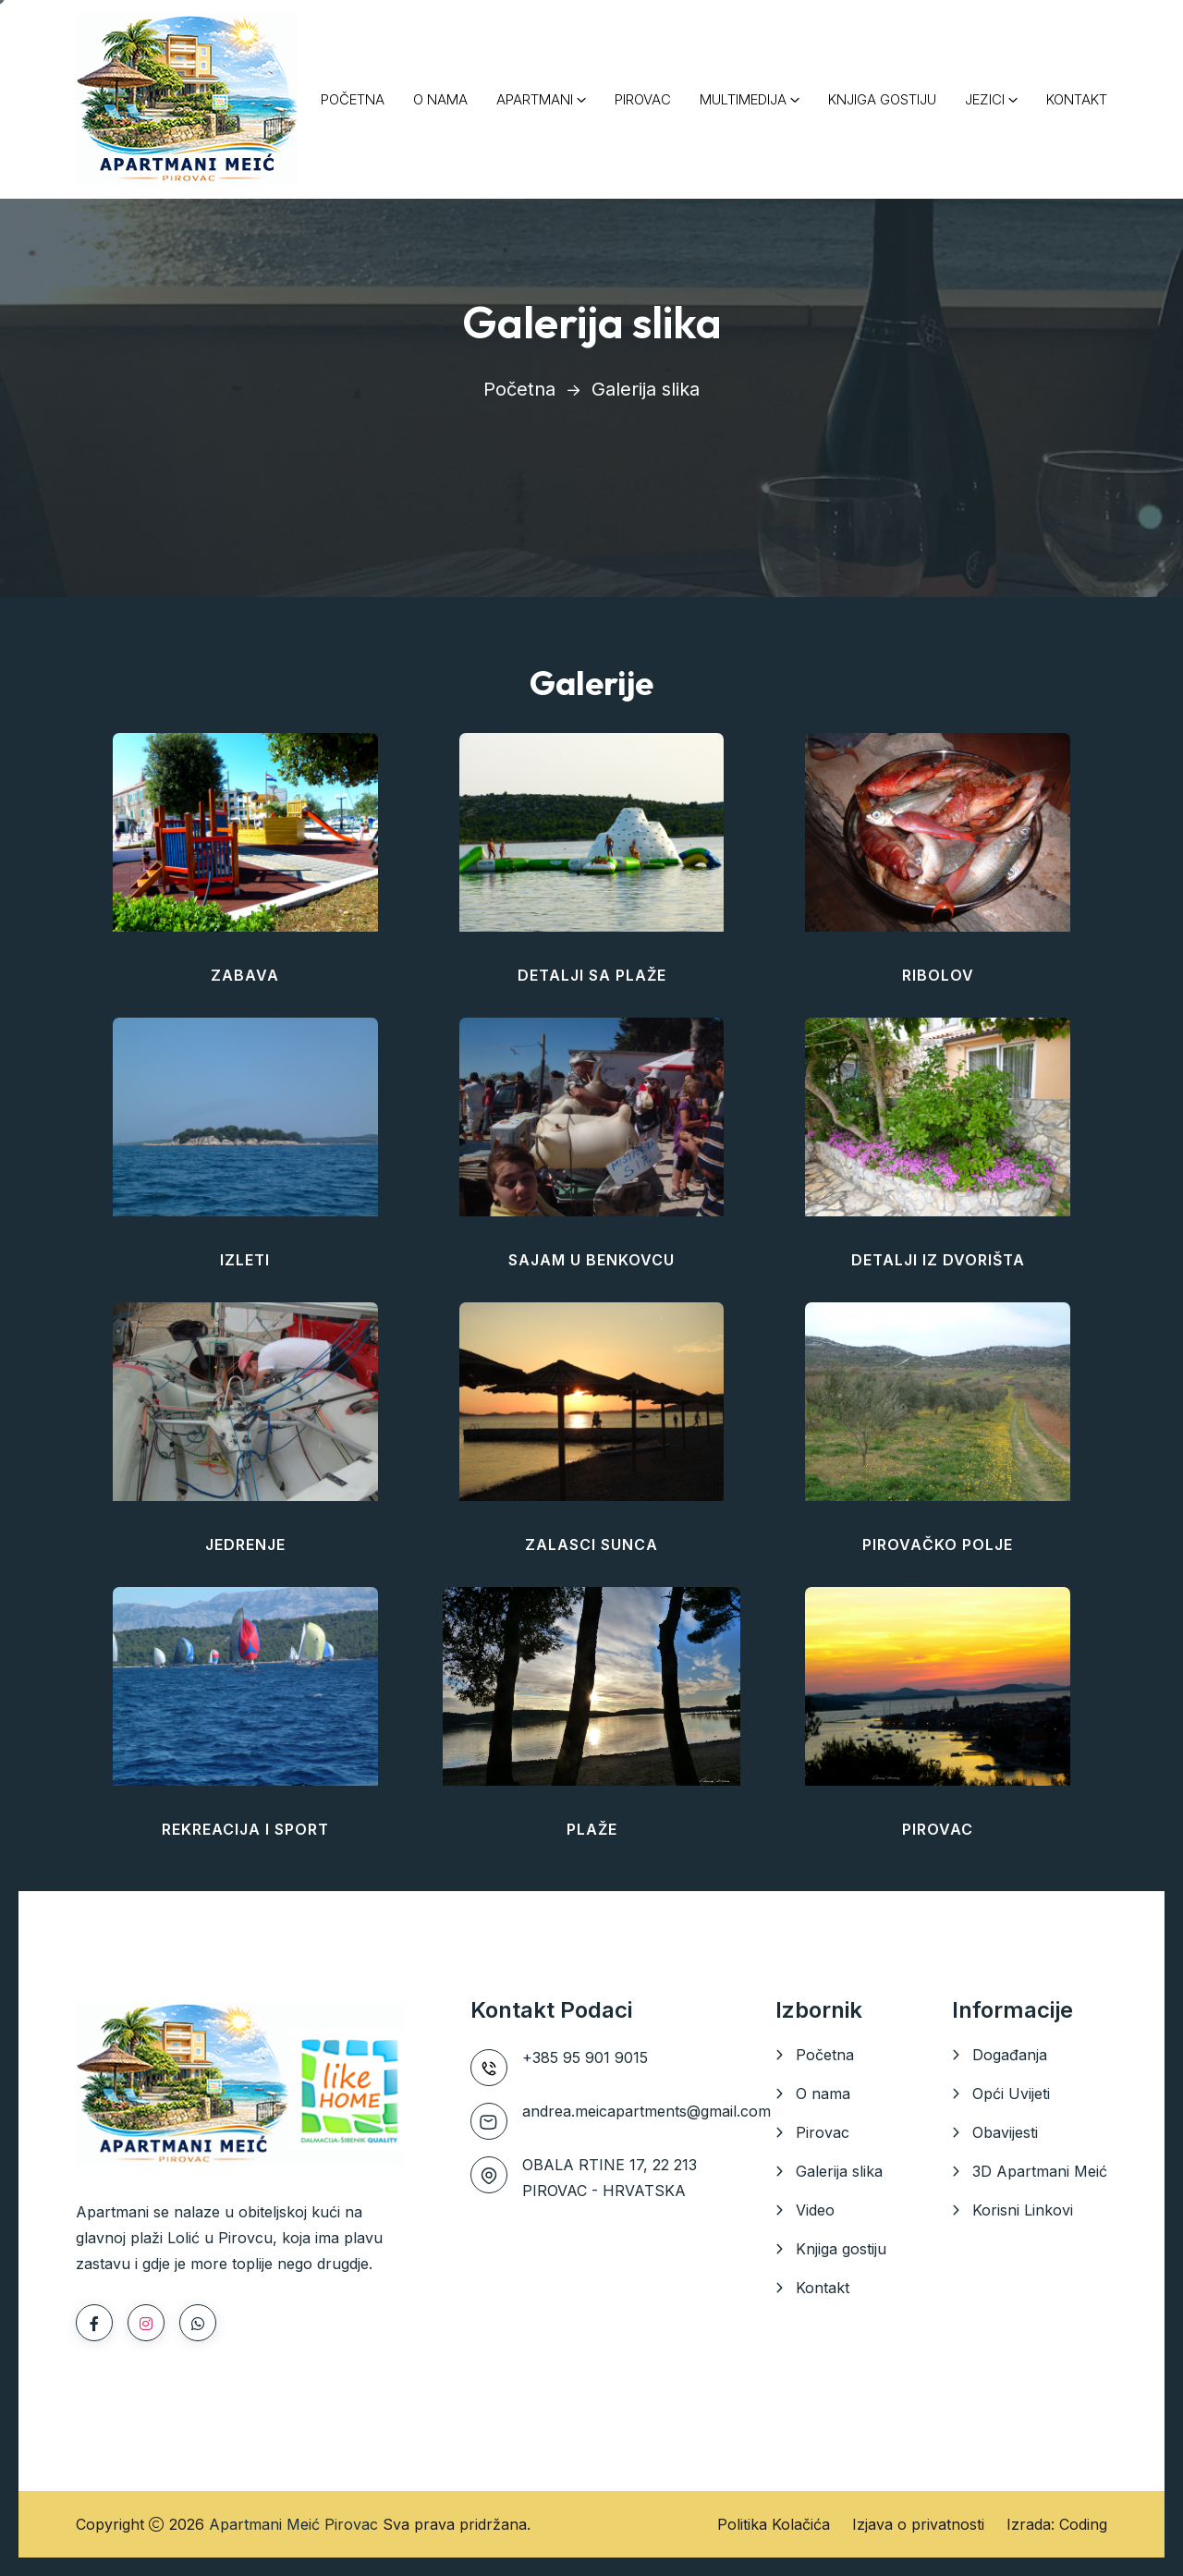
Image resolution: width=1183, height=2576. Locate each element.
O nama (823, 2093)
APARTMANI (534, 99)
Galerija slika (839, 2171)
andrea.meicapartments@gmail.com (646, 2111)
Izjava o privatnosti (918, 2524)
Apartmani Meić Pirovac (293, 2524)
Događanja (1009, 2054)
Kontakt (822, 2287)
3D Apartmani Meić (1039, 2171)
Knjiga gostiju (841, 2249)
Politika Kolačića (773, 2524)
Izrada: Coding (1056, 2524)
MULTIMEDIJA (743, 99)
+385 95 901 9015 (585, 2057)
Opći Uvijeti (1011, 2093)
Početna (519, 389)
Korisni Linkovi (1022, 2210)
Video (815, 2210)
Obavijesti (1005, 2132)
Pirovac (822, 2132)
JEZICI (985, 99)
